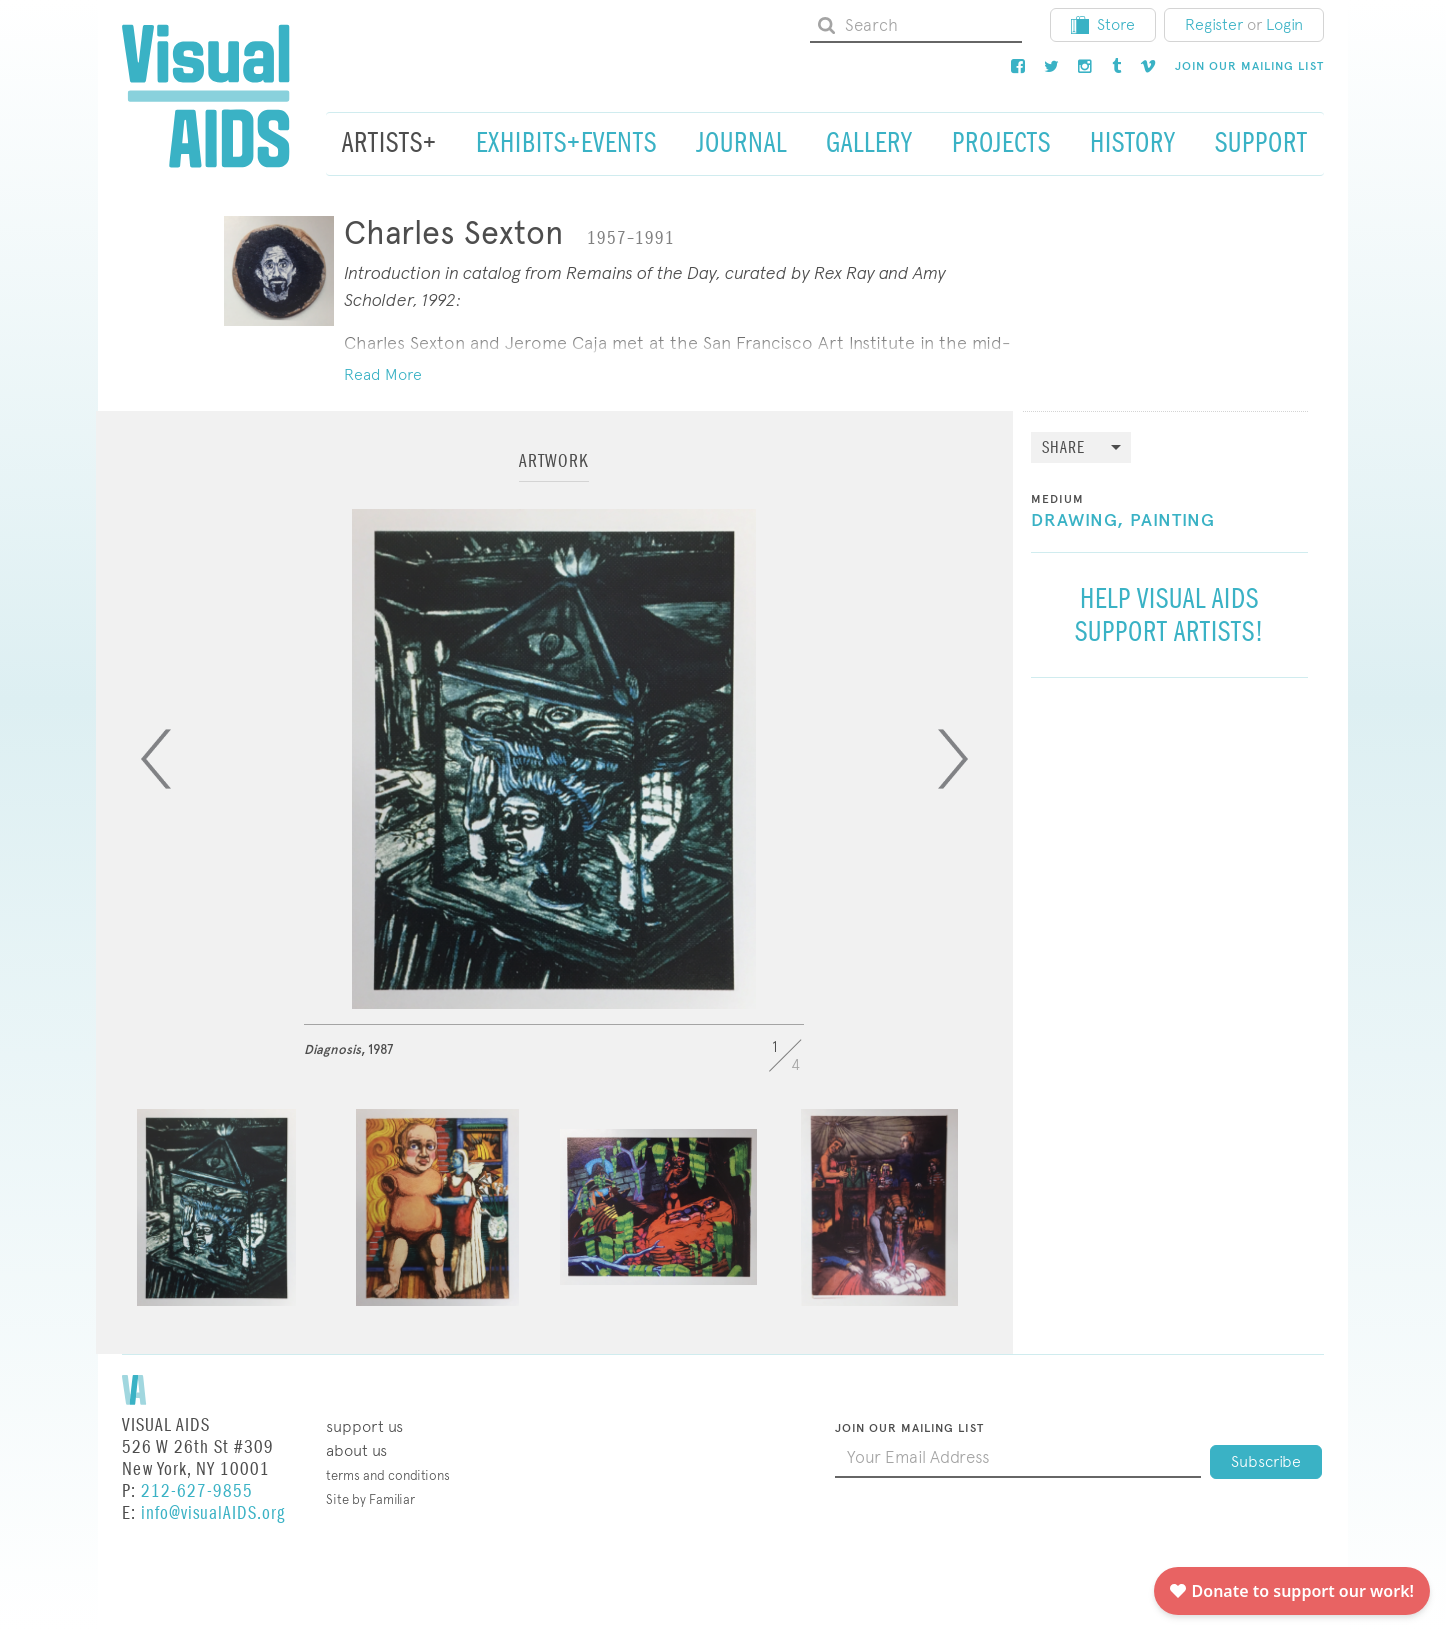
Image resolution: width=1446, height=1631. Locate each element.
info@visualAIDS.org (213, 1513)
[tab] (554, 470)
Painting (1172, 521)
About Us (356, 1450)
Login (1284, 24)
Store (1103, 24)
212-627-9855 (197, 1491)
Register (1214, 24)
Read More (383, 374)
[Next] (953, 759)
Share (1063, 448)
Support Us (364, 1426)
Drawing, (1077, 521)
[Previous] (156, 759)
